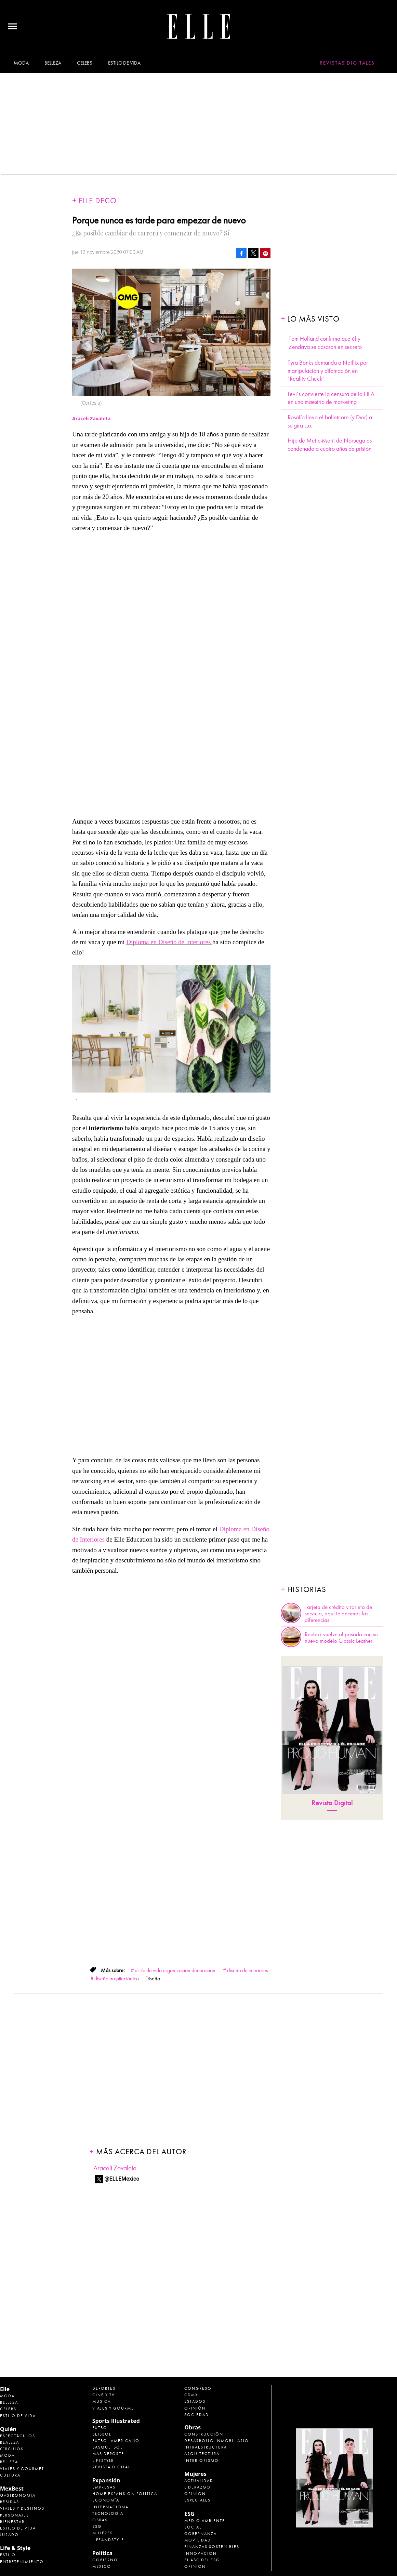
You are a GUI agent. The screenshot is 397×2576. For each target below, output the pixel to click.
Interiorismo (201, 2460)
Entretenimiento (22, 2561)
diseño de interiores (247, 1970)
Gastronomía (18, 2495)
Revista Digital (332, 1803)
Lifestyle (103, 2460)
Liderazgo (197, 2487)
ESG (97, 2526)
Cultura (10, 2475)
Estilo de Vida (18, 2528)
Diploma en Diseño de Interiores (168, 942)
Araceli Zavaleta (114, 2168)
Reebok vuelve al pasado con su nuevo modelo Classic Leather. (341, 1637)
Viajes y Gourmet (22, 2468)
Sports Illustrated (116, 2421)
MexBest (12, 2488)
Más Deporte (108, 2453)
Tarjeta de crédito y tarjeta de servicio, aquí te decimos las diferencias (338, 1614)
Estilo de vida (124, 63)
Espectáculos (17, 2435)
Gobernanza (200, 2533)
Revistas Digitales (347, 63)
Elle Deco (98, 200)
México (101, 2566)
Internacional (111, 2507)
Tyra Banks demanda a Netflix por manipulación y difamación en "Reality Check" (328, 370)
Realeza (9, 2442)
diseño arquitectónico (116, 1979)
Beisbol (101, 2434)
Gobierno (105, 2560)
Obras (100, 2520)
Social (192, 2527)
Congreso (198, 2388)
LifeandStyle (108, 2539)
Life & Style (15, 2548)
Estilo (8, 2554)
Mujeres (102, 2533)
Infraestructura (205, 2447)
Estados (195, 2401)
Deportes (104, 2388)
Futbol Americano (116, 2440)
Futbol (100, 2427)
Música (101, 2401)
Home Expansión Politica (124, 2493)
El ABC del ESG (202, 2560)
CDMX (191, 2394)
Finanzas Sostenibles (211, 2546)
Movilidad (197, 2540)
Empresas (104, 2487)
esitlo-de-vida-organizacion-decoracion (175, 1970)
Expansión (106, 2480)
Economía (105, 2500)
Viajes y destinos (22, 2508)
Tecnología (107, 2513)
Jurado (9, 2534)
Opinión (195, 2408)
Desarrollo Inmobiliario (216, 2440)
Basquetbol (107, 2447)
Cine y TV (103, 2394)
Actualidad (198, 2480)
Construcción (203, 2434)
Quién (8, 2429)
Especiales (197, 2500)
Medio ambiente (204, 2520)
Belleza (52, 63)
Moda (21, 63)
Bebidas (9, 2501)
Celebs (84, 63)
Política (102, 2553)
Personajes (14, 2515)
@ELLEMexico (122, 2178)
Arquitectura (202, 2453)
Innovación (200, 2553)
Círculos (12, 2448)
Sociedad (196, 2414)
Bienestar (12, 2521)
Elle (5, 2389)
